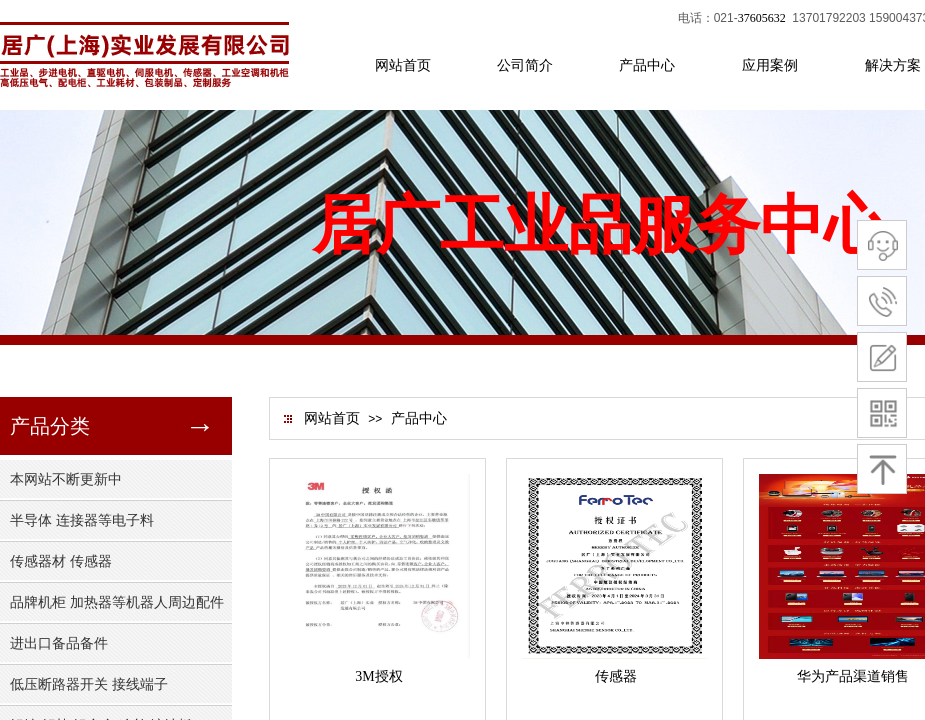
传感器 (616, 676)
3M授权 (378, 676)
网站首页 (332, 418)
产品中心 (419, 418)
